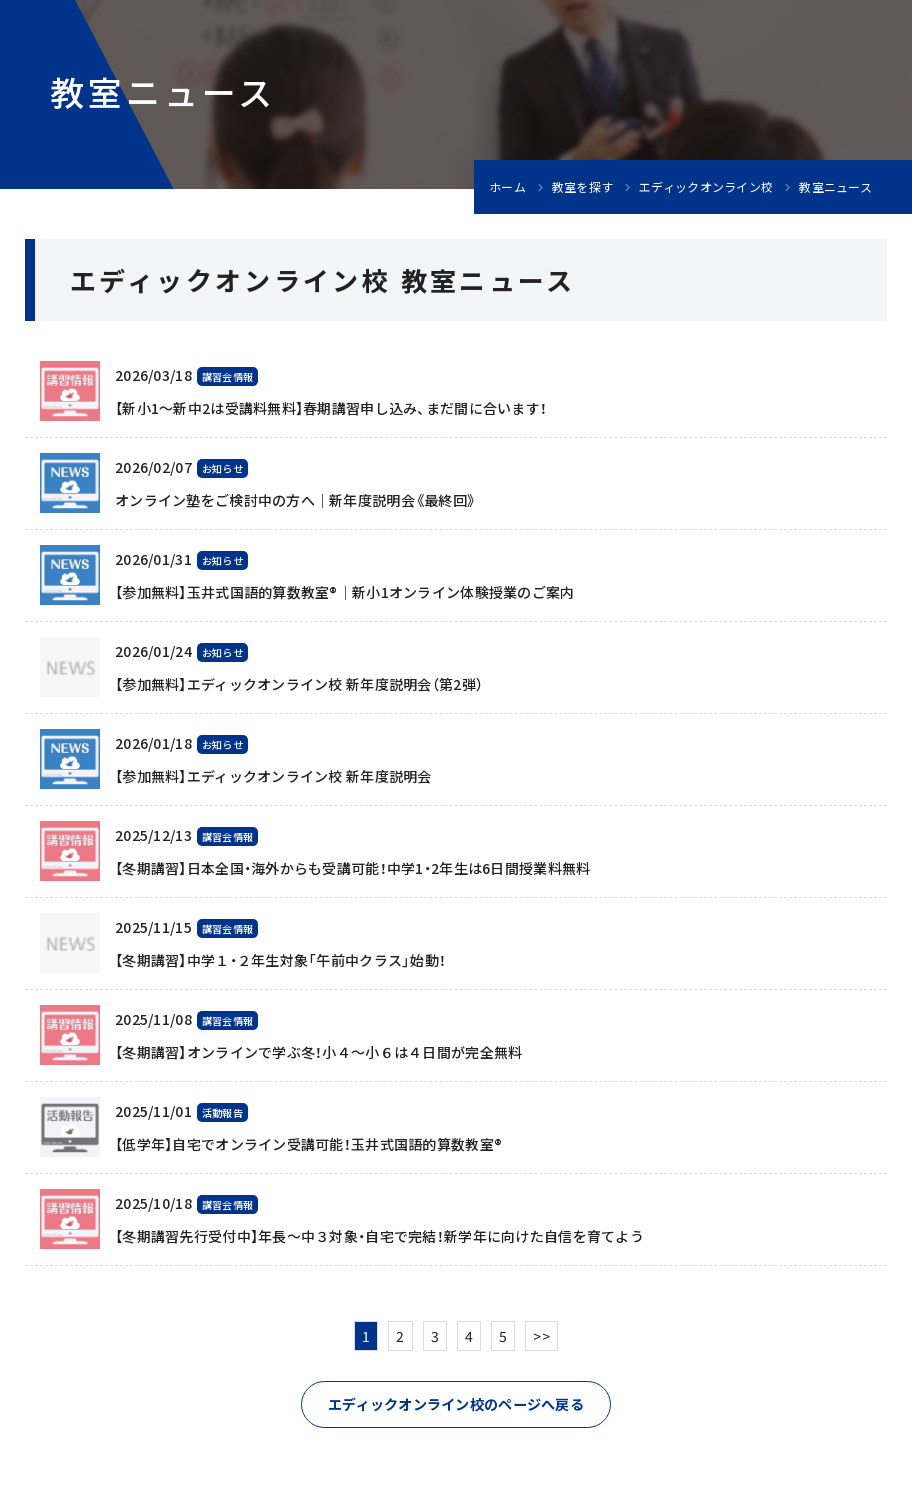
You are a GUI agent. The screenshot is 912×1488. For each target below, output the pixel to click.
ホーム (507, 187)
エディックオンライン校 (706, 187)
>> (541, 1336)
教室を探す (582, 187)
